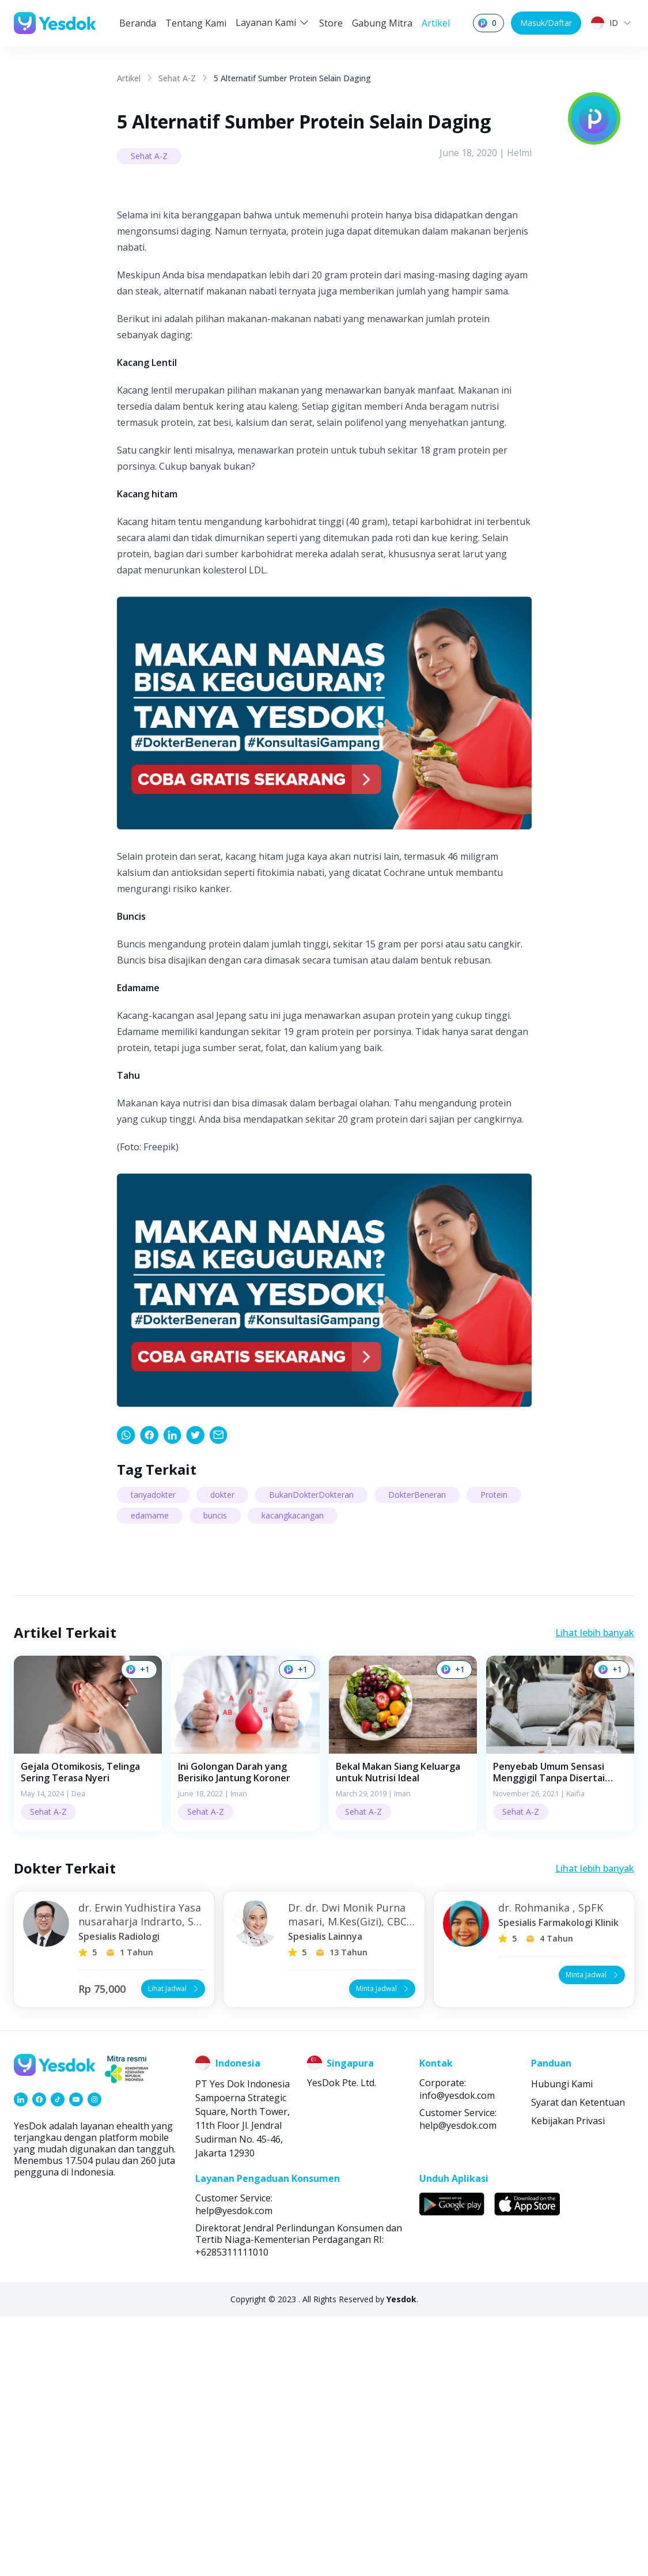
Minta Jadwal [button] (383, 2248)
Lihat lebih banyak (594, 1892)
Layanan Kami (273, 22)
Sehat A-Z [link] (177, 78)
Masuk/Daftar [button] (546, 22)
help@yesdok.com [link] (458, 2384)
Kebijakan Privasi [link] (568, 2380)
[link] (126, 1694)
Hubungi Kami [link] (562, 2343)
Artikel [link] (129, 78)
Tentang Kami (195, 23)
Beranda (137, 23)
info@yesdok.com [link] (457, 2354)
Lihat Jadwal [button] (174, 2248)
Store (331, 23)
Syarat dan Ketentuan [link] (578, 2361)
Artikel (436, 23)
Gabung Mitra (382, 23)
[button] (88, 2003)
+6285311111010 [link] (231, 2511)
